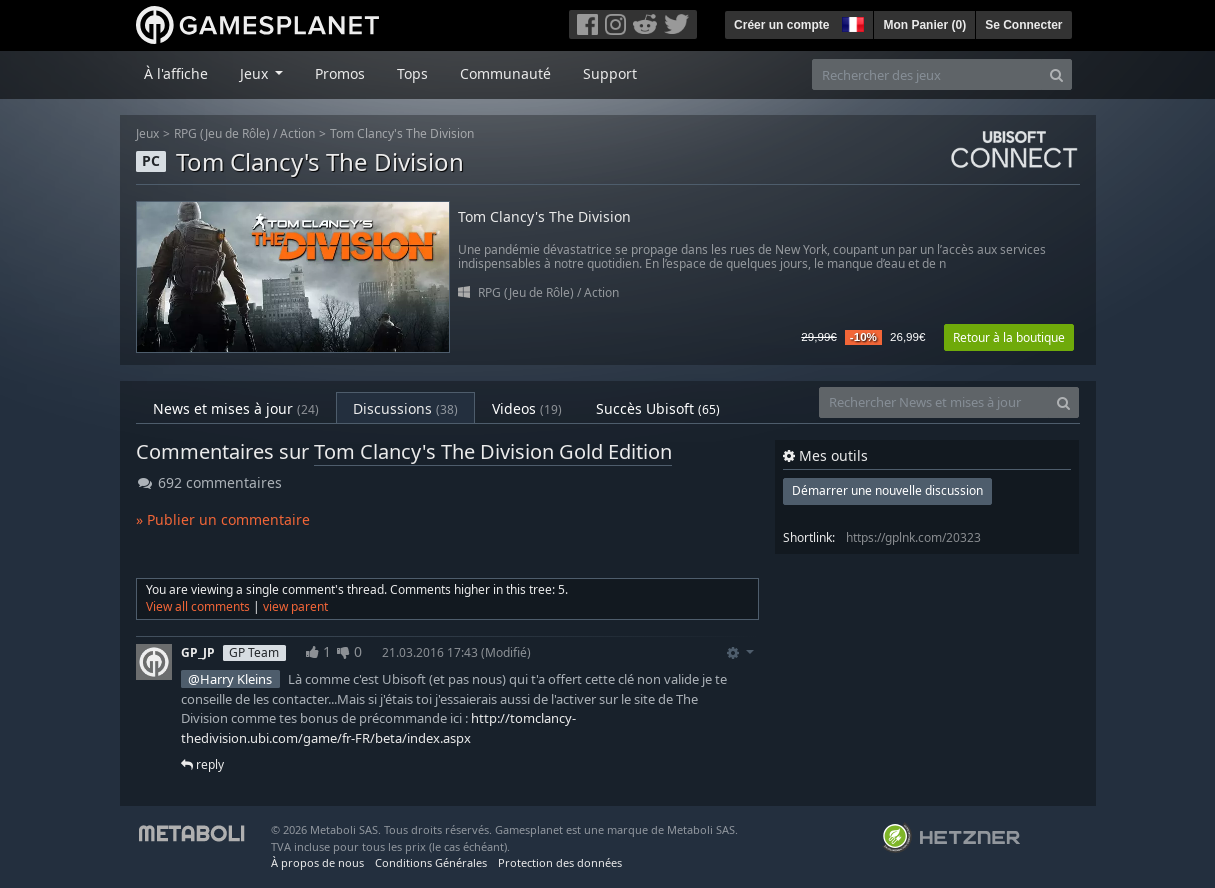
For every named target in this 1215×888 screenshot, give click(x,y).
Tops (412, 73)
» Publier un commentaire (223, 519)
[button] (851, 22)
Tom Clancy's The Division (402, 133)
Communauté (505, 73)
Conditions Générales (431, 862)
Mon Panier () (924, 25)
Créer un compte (781, 25)
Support (610, 73)
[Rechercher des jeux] (927, 74)
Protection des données (560, 862)
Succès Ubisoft (658, 408)
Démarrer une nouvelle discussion (887, 490)
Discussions (405, 408)
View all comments (198, 606)
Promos (340, 73)
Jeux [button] (256, 73)
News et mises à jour (236, 408)
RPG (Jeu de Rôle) (222, 133)
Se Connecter (1023, 25)
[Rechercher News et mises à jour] (934, 402)
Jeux (147, 133)
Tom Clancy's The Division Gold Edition (493, 451)
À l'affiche (176, 73)
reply (202, 764)
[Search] (1056, 74)
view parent (295, 606)
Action (297, 133)
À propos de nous (317, 862)
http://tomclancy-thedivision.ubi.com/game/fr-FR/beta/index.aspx (378, 728)
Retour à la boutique (1009, 337)
